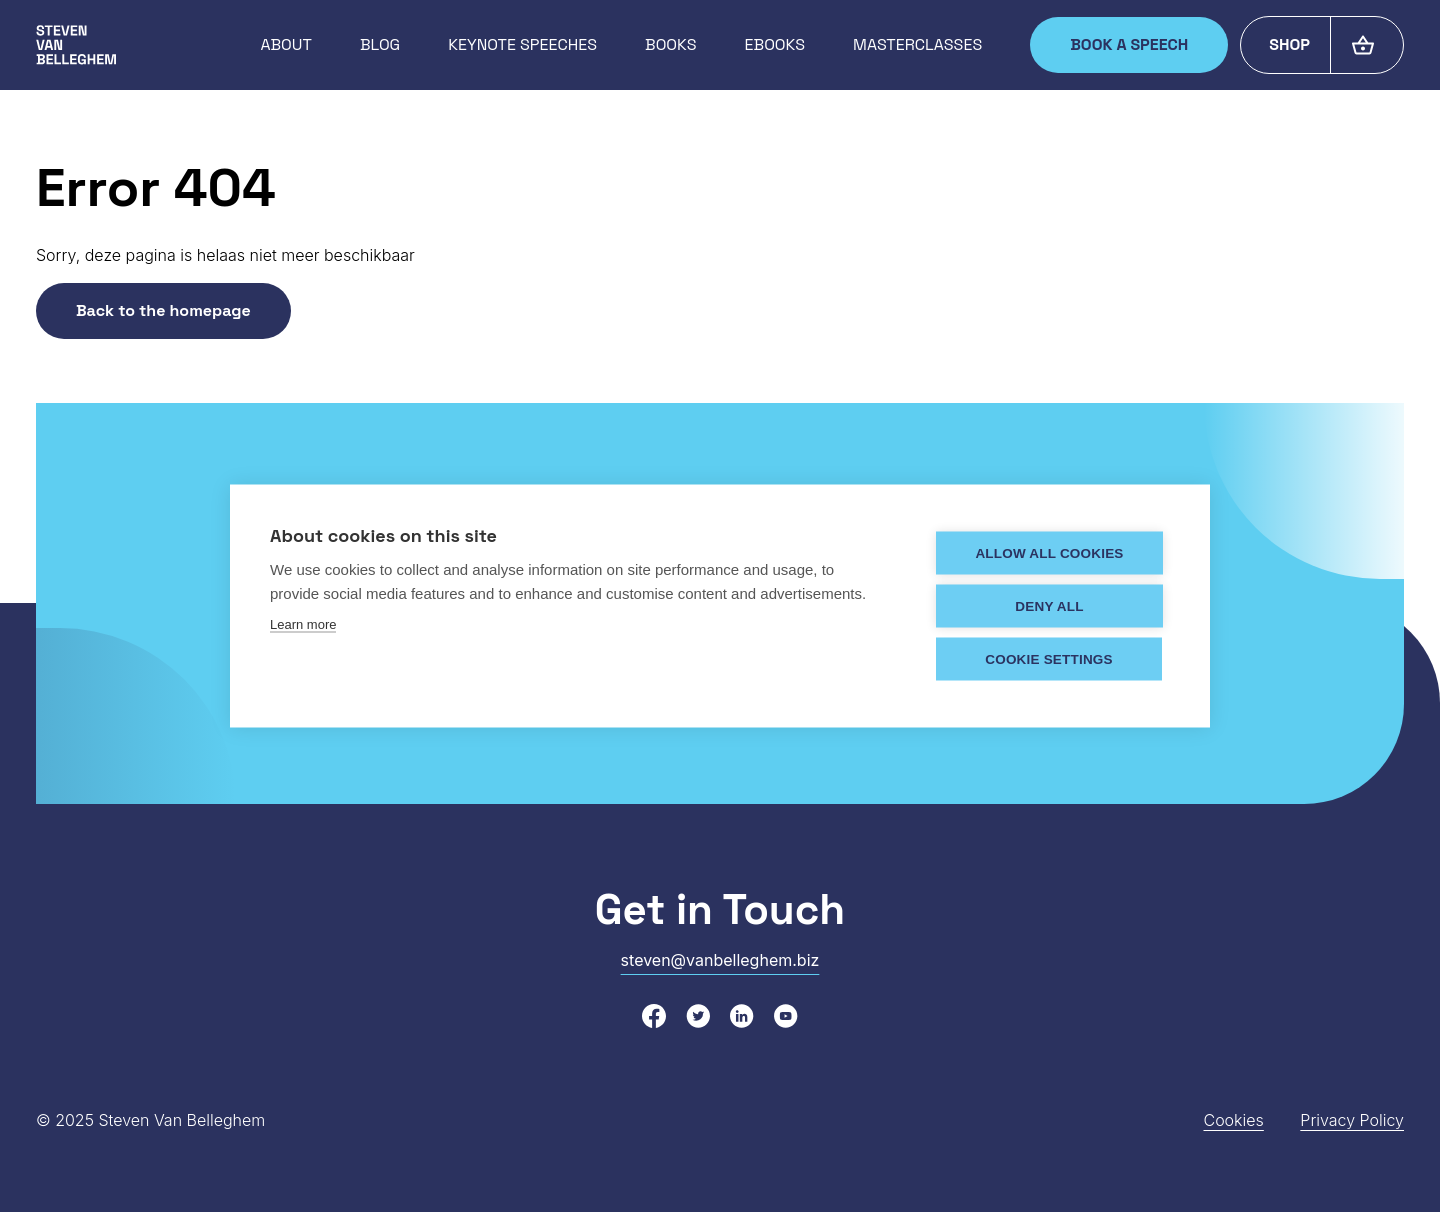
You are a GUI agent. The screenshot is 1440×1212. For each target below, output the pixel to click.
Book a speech (1129, 44)
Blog (380, 44)
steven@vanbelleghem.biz (720, 960)
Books (670, 44)
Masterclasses (917, 44)
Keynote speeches (522, 44)
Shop (1289, 44)
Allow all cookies (1049, 552)
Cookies (1233, 1120)
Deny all (1049, 605)
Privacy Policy (1352, 1120)
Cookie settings (1049, 658)
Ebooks (775, 44)
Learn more (303, 623)
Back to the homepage (163, 310)
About (285, 44)
